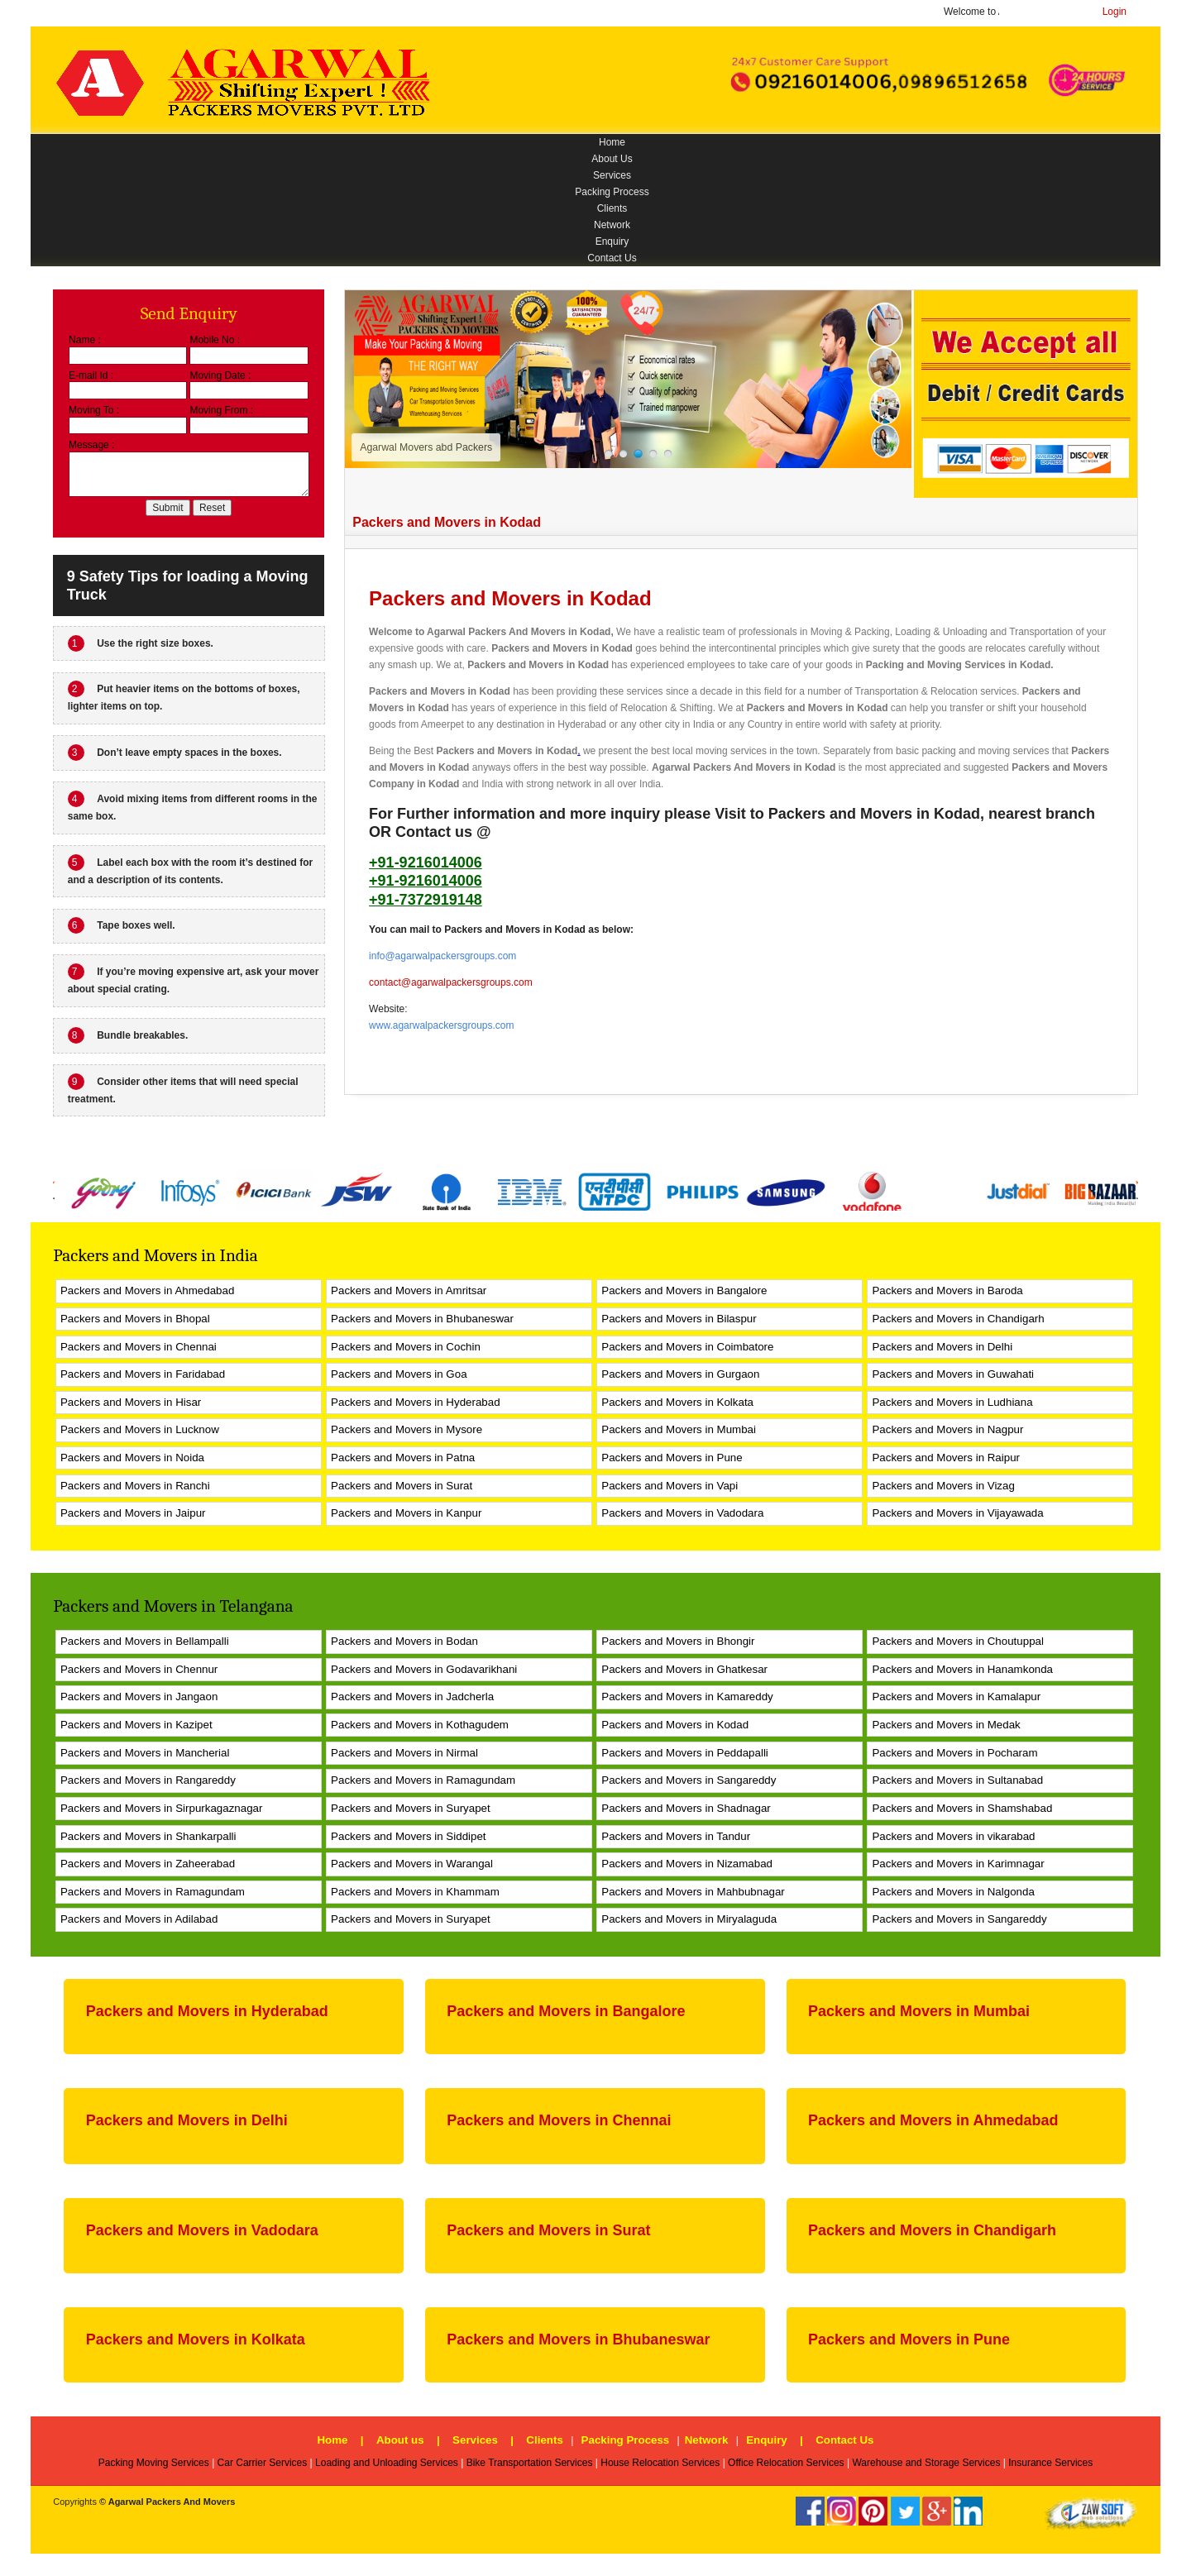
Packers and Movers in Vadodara (682, 1513)
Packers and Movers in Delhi (942, 1347)
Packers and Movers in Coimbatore (687, 1347)
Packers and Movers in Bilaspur (678, 1318)
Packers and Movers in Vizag (943, 1485)
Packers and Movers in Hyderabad (415, 1402)
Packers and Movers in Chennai (138, 1347)
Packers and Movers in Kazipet (136, 1724)
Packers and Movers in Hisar (130, 1402)
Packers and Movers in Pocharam (954, 1753)
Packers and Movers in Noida (132, 1457)
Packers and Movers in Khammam (415, 1891)
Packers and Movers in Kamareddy (686, 1696)
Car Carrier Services (263, 2462)
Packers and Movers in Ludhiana (952, 1402)
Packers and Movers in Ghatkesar (684, 1669)
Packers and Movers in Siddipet (408, 1836)
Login (1114, 11)
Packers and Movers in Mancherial (144, 1753)
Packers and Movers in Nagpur (947, 1429)
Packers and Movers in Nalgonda (953, 1891)
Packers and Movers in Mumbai (678, 1429)
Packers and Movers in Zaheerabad (147, 1863)
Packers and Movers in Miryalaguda (689, 1919)
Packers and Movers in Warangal (412, 1863)
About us (400, 2440)
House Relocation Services (660, 2462)
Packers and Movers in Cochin (406, 1347)
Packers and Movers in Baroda (947, 1290)
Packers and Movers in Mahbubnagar (693, 1891)
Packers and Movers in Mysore (406, 1429)
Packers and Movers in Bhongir (677, 1641)
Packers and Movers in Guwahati (953, 1374)
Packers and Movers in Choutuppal (957, 1641)
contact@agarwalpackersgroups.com (451, 982)
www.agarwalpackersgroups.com (441, 1025)
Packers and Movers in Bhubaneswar (422, 1318)
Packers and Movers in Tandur (675, 1836)
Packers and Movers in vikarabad (953, 1836)
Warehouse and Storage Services (926, 2462)
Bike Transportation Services (529, 2462)
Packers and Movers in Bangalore (684, 1290)
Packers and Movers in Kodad (562, 648)
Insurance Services (1050, 2462)
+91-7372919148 (425, 899)
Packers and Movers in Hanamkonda (962, 1669)
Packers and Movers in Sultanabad (957, 1780)
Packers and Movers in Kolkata (677, 1402)
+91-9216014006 (425, 862)
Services (612, 175)
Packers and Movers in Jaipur (133, 1513)
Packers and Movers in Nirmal (404, 1753)
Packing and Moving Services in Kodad (958, 665)
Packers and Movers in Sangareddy (688, 1780)
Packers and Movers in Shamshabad (962, 1808)
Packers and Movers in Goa (398, 1374)
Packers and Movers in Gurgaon (680, 1374)
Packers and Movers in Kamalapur (956, 1696)
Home (612, 142)
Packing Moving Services (153, 2462)
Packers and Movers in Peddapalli (684, 1753)
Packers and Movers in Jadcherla (412, 1696)
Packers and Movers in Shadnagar (685, 1808)
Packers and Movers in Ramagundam (423, 1780)
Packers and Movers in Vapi (669, 1485)
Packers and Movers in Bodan (404, 1641)
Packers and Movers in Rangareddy (148, 1780)
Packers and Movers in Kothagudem (420, 1724)
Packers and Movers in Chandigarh (958, 1318)
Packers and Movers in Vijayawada (957, 1513)
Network (612, 225)
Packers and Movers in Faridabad (142, 1374)
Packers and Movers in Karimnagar (958, 1863)
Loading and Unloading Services (386, 2462)
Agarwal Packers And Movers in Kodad (518, 632)
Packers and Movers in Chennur (139, 1669)
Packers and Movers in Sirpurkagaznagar (161, 1808)
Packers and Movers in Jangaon (139, 1696)
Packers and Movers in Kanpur (406, 1513)
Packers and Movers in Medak (946, 1724)
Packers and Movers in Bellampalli (144, 1641)
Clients (612, 208)
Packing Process (611, 192)
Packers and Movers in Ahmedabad (147, 1290)
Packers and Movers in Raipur (946, 1457)
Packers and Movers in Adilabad (139, 1919)
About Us (611, 159)
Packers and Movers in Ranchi (135, 1485)
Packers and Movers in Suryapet (410, 1808)
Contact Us (611, 258)
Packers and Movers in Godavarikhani (424, 1669)
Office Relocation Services (786, 2462)
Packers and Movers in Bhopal (135, 1318)
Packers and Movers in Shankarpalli (148, 1836)
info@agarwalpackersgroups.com (442, 956)
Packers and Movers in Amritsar (408, 1290)
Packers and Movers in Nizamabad (686, 1863)
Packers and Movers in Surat (401, 1485)
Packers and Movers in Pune (671, 1457)
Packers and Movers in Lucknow (139, 1429)
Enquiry (612, 241)
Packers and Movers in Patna (403, 1457)
